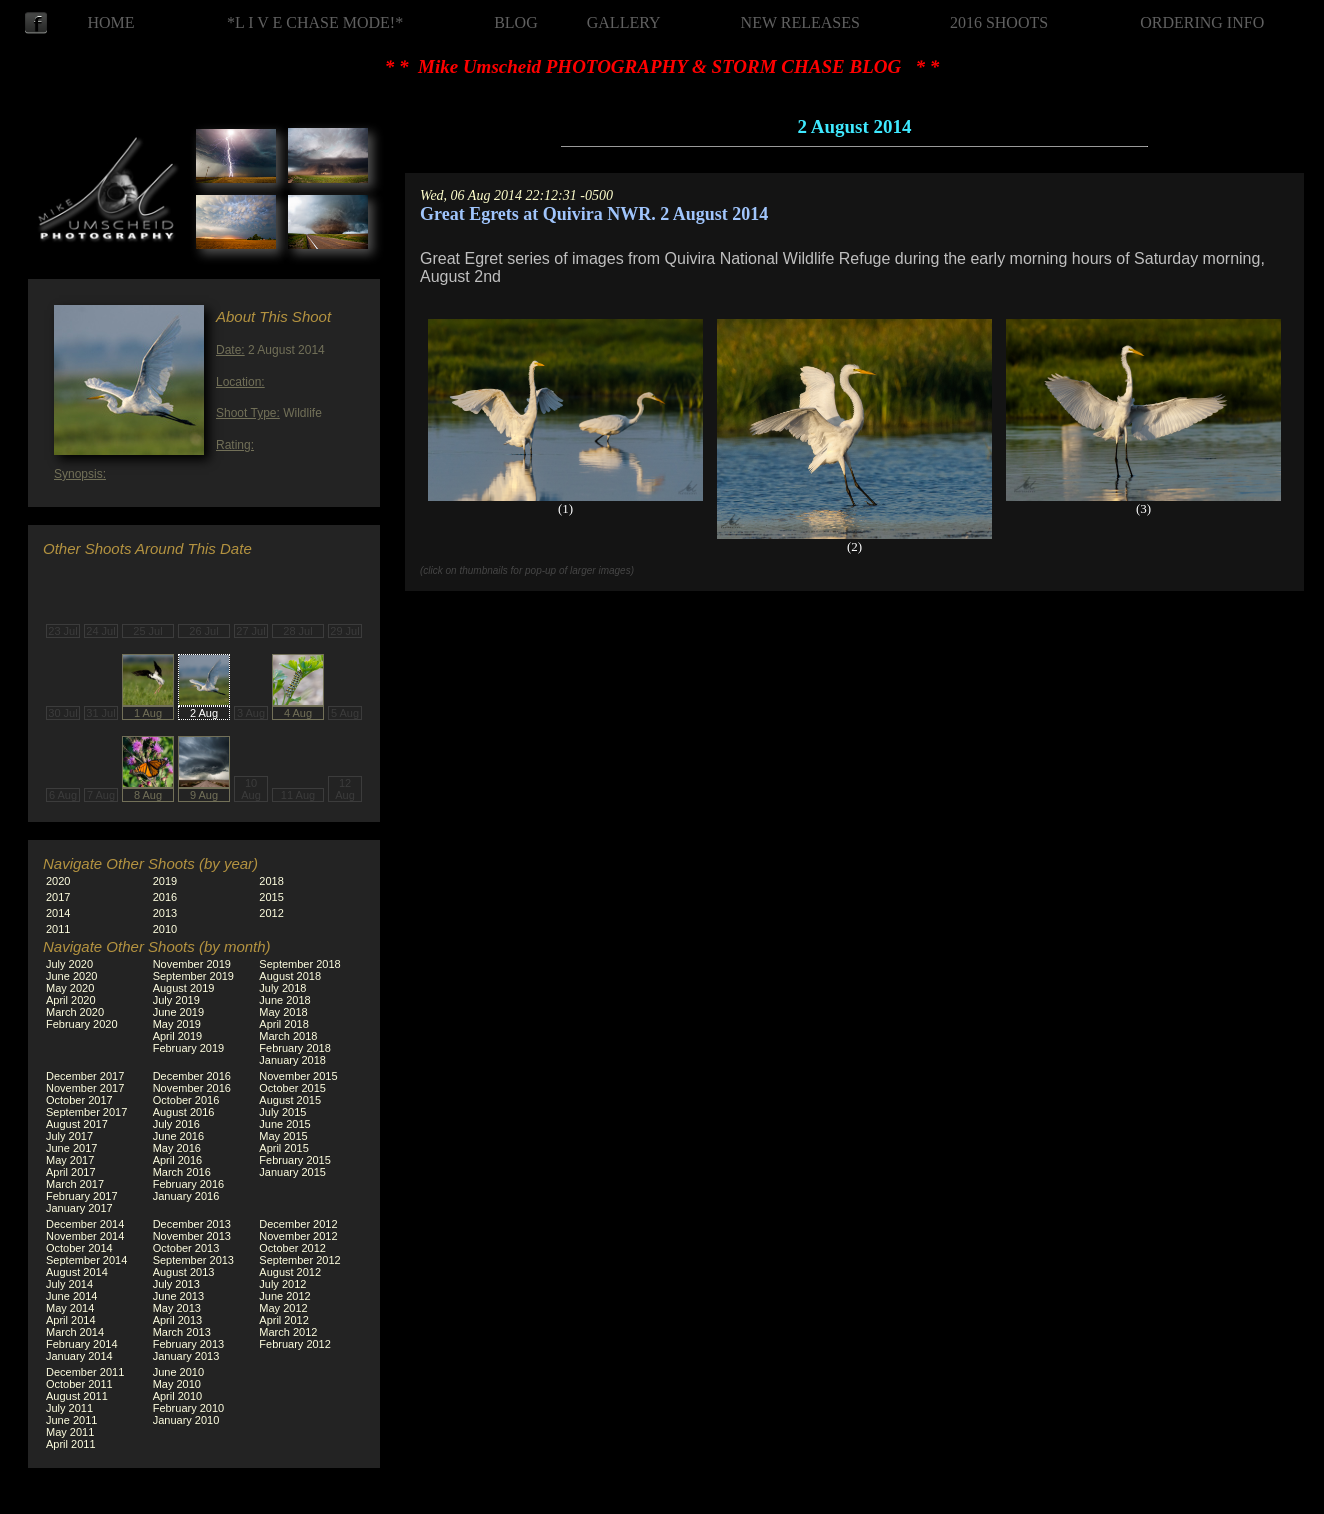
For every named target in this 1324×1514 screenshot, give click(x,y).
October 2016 (186, 1100)
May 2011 (70, 1432)
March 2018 (288, 1036)
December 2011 (85, 1372)
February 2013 (189, 1344)
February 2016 (189, 1184)
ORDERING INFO (1202, 22)
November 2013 (192, 1236)
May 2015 (283, 1136)
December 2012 (298, 1224)
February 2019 (189, 1048)
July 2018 (282, 988)
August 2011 (77, 1396)
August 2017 (77, 1124)
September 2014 (86, 1260)
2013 (165, 913)
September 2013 (193, 1260)
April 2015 (284, 1148)
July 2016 (176, 1124)
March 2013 (182, 1332)
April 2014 (71, 1320)
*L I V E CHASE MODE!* (315, 22)
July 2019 (176, 1000)
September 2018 (299, 964)
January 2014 (79, 1356)
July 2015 (282, 1112)
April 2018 (284, 1024)
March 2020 (75, 1012)
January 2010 (186, 1420)
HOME (110, 22)
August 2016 (184, 1112)
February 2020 (82, 1024)
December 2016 (192, 1076)
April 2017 (71, 1172)
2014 (58, 913)
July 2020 (69, 964)
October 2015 (292, 1088)
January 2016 (186, 1196)
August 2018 (290, 976)
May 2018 (283, 1012)
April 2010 (178, 1396)
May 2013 (177, 1308)
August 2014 (77, 1272)
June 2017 (71, 1148)
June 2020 (71, 976)
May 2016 (177, 1148)
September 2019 (193, 976)
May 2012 (283, 1308)
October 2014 (79, 1248)
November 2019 (192, 964)
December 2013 (192, 1224)
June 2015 (284, 1124)
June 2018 (284, 1000)
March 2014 (75, 1332)
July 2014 (69, 1284)
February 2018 (295, 1048)
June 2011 (71, 1420)
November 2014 (85, 1236)
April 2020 (71, 1000)
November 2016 (192, 1088)
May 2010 (177, 1384)
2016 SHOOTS (999, 22)
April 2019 (178, 1036)
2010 (165, 929)
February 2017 (82, 1196)
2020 (58, 881)
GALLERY (624, 22)
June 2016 (178, 1136)
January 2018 (292, 1060)
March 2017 (75, 1184)
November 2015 (298, 1076)
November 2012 (298, 1236)
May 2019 (177, 1024)
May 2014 (70, 1308)
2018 (271, 881)
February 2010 (189, 1408)
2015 (271, 897)
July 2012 (282, 1284)
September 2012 (299, 1260)
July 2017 (69, 1136)
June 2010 (178, 1372)
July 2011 (69, 1408)
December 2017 (85, 1076)
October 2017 (79, 1100)
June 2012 (284, 1296)
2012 (271, 913)
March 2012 (288, 1332)
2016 (165, 897)
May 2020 (70, 988)
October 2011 (79, 1384)
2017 (58, 897)
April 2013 (178, 1320)
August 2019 (184, 988)
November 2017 (85, 1088)
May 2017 (70, 1160)
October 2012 (292, 1248)
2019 (165, 881)
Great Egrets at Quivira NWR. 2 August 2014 (594, 214)
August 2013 (184, 1272)
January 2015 (292, 1172)
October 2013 (186, 1248)
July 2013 (176, 1284)
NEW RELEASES (800, 22)
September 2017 (86, 1112)
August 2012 (290, 1272)
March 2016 (182, 1172)
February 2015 (295, 1160)
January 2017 (79, 1208)
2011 (58, 929)
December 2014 (85, 1224)
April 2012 (284, 1320)
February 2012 (295, 1344)
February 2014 (82, 1344)
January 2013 (186, 1356)
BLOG (516, 22)
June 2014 (71, 1296)
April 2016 (178, 1160)
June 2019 (178, 1012)
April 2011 (71, 1444)
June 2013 (178, 1296)
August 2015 (290, 1100)
